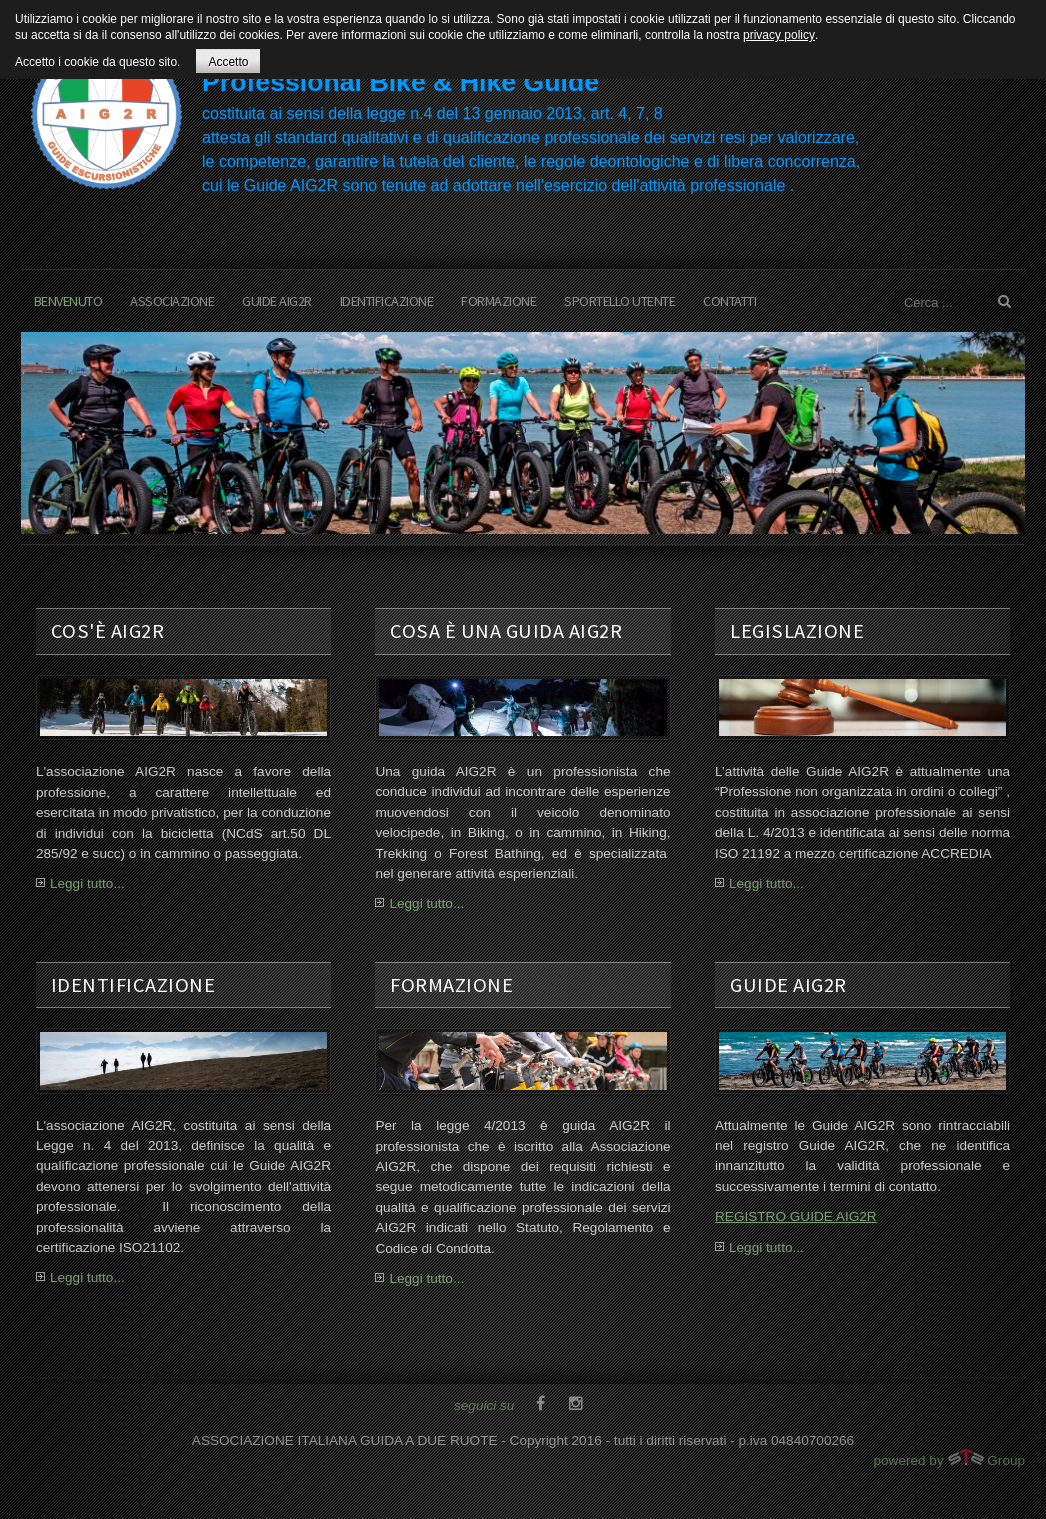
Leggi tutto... (87, 883)
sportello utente (619, 301)
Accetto (228, 62)
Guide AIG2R (277, 301)
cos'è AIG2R (108, 631)
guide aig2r (788, 985)
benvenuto (68, 301)
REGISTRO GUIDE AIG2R (796, 1216)
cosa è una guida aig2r (506, 631)
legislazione (797, 631)
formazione (498, 301)
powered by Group (949, 1457)
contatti (729, 301)
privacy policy (779, 35)
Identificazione (387, 301)
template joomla (1038, 1444)
